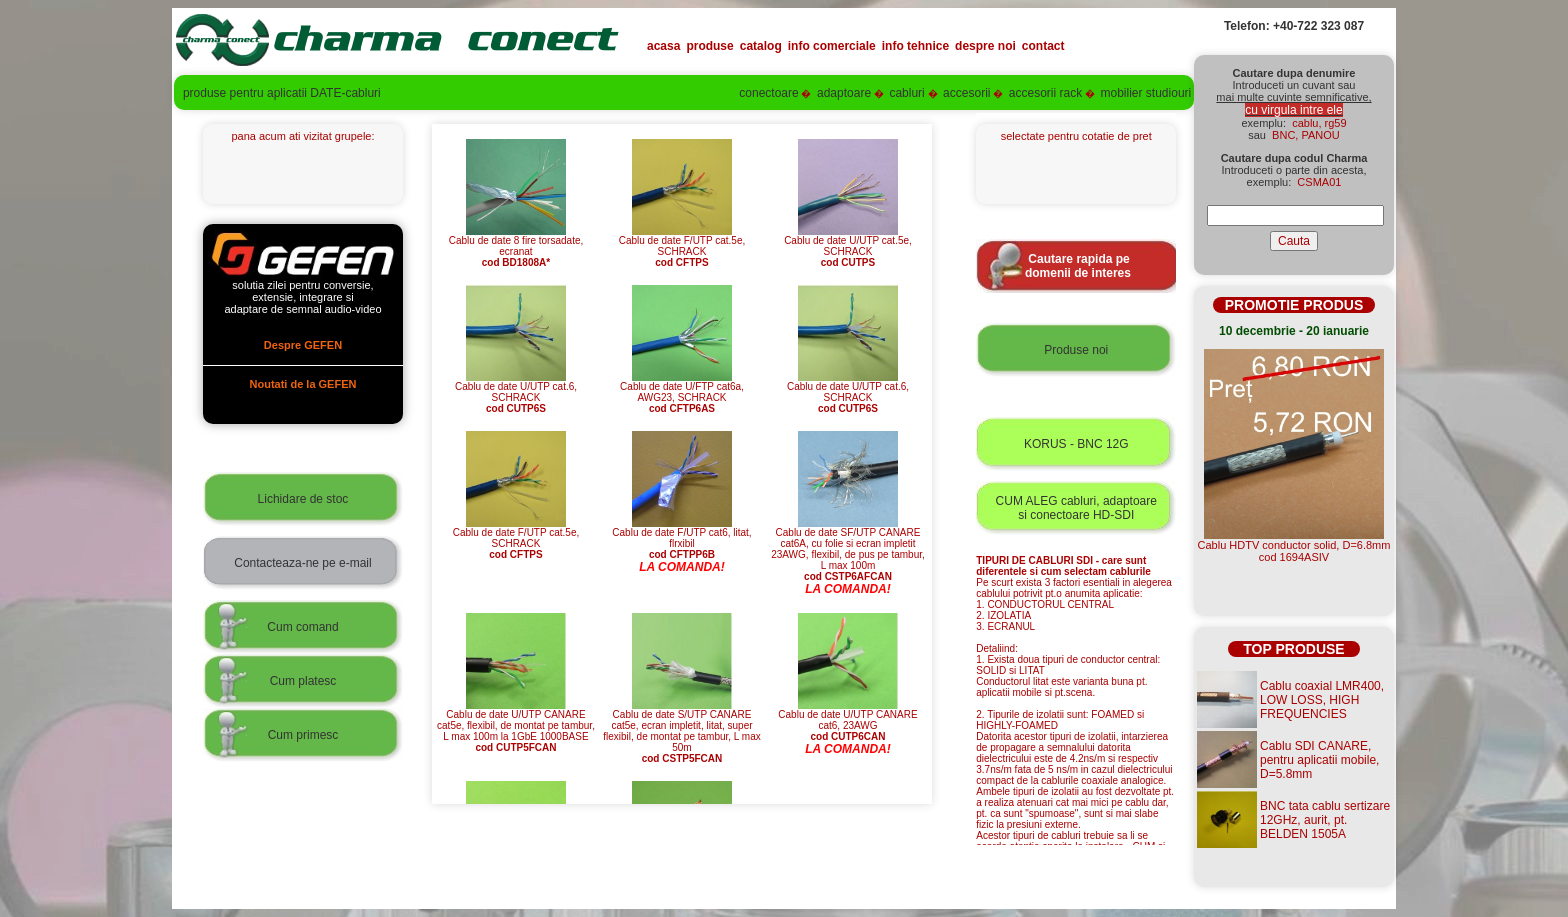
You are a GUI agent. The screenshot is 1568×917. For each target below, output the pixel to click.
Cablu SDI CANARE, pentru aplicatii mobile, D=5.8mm (1319, 760)
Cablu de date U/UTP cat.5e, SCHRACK (848, 247)
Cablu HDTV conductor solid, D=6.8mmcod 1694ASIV (1294, 551)
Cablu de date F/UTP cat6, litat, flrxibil (681, 539)
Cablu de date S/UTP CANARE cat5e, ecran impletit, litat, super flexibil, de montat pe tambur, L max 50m (682, 732)
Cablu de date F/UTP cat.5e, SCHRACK (682, 247)
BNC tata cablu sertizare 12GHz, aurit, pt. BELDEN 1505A (1325, 820)
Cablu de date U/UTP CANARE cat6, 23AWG (847, 721)
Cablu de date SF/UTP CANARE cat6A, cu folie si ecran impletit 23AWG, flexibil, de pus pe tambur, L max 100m (848, 550)
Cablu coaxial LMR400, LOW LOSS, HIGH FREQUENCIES (1322, 700)
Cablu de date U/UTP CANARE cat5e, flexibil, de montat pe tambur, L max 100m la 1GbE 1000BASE (516, 726)
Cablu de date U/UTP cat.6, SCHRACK (516, 393)
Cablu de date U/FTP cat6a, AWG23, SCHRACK (682, 393)
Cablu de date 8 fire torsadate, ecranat (516, 247)
